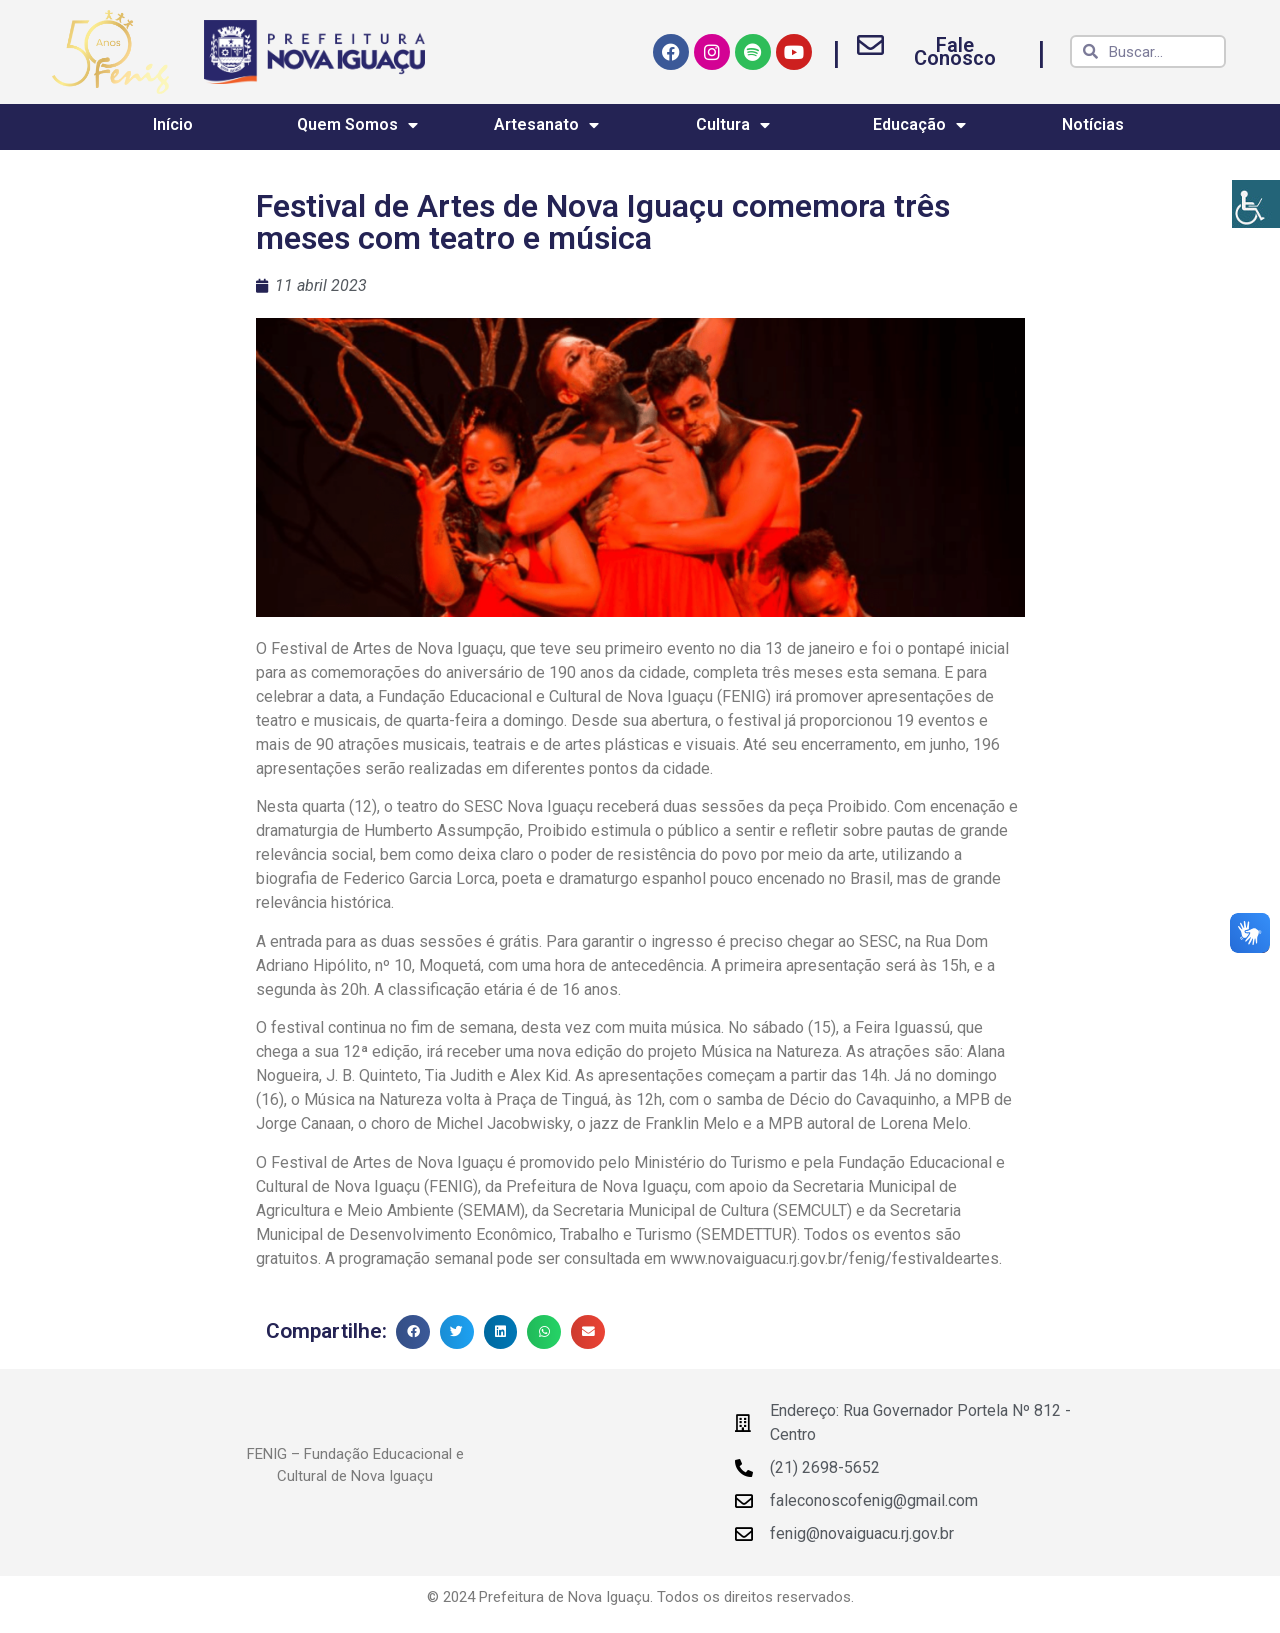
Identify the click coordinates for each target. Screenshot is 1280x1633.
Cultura (733, 125)
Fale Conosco (955, 51)
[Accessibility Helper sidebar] (1256, 204)
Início (173, 124)
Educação (919, 125)
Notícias (1093, 124)
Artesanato (546, 125)
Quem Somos (357, 125)
